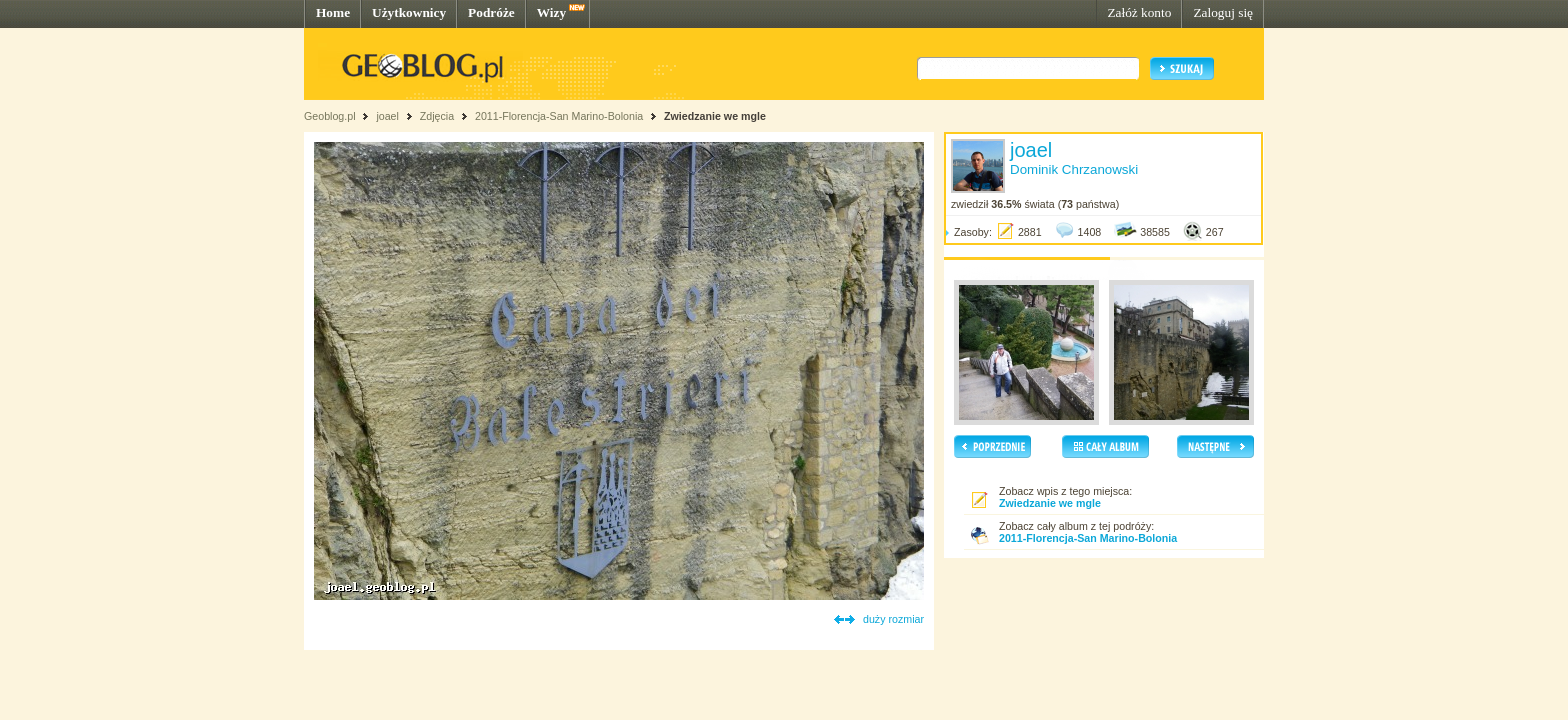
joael (387, 116)
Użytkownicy (409, 12)
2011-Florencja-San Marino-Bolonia (559, 116)
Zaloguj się (1223, 12)
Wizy (551, 12)
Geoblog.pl (330, 116)
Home (333, 12)
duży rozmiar (893, 619)
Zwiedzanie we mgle (715, 116)
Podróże (491, 12)
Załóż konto (1139, 12)
